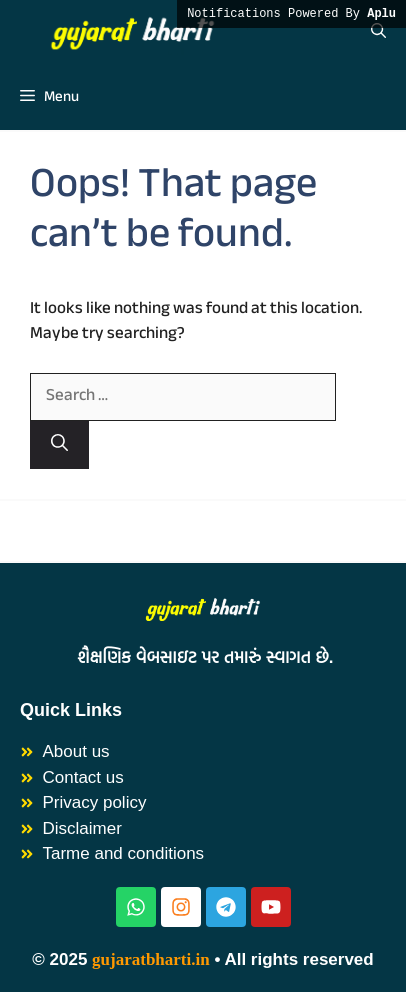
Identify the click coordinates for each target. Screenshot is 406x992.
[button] (378, 32)
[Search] (59, 445)
